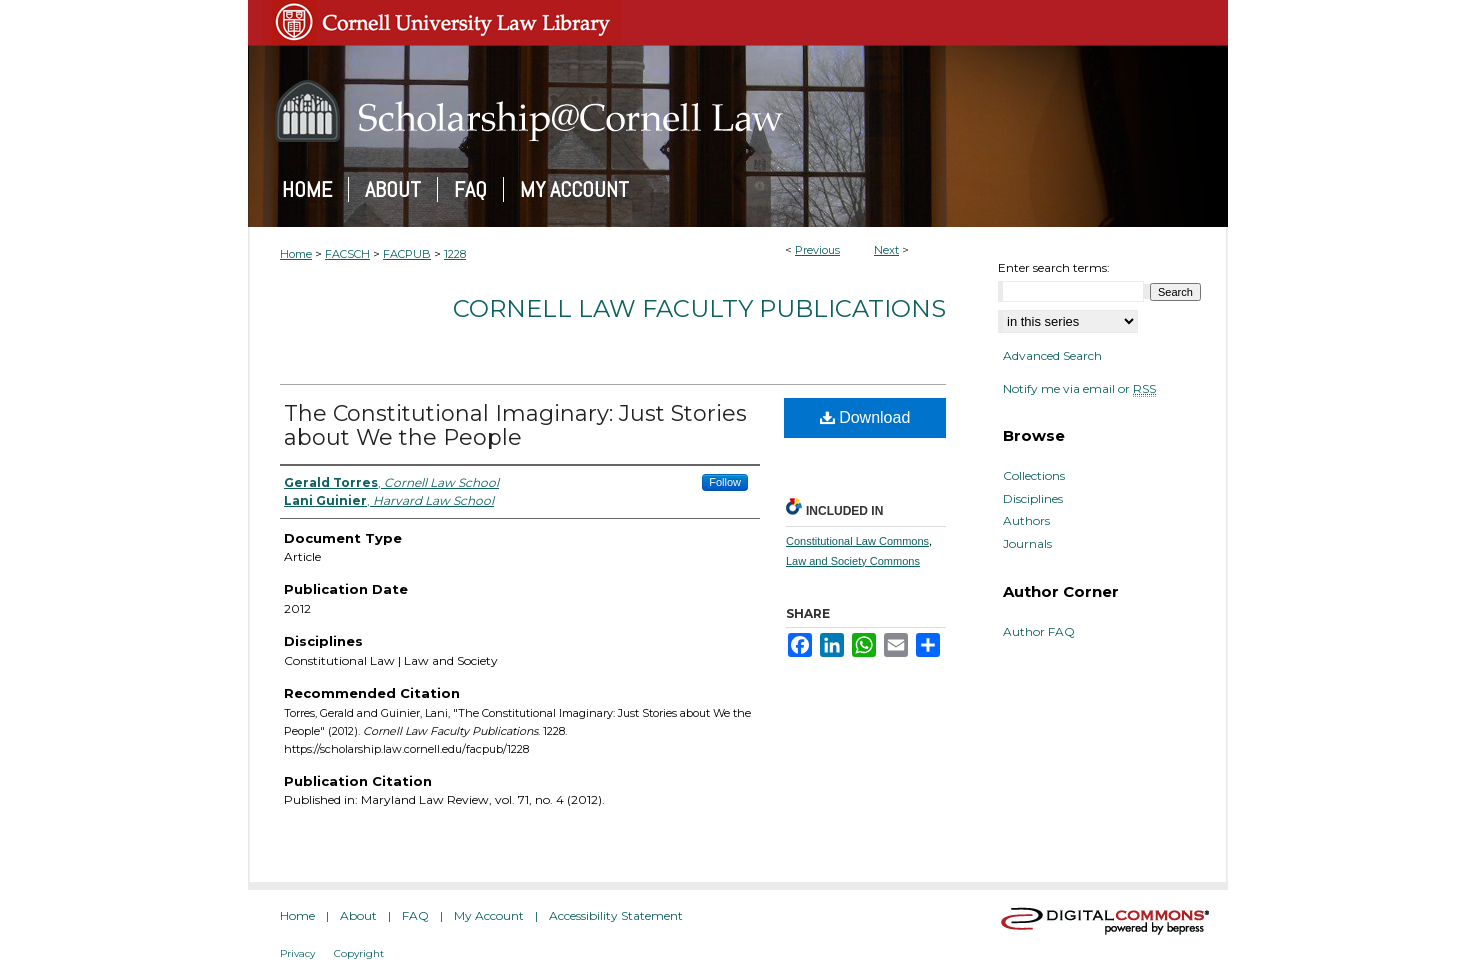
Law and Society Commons (853, 561)
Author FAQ (1039, 632)
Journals (1027, 544)
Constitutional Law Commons (857, 541)
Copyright (359, 953)
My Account (489, 915)
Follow (725, 482)
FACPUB (407, 254)
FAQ (415, 915)
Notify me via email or (1079, 389)
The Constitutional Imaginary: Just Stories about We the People (515, 425)
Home (296, 254)
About (358, 915)
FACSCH (347, 254)
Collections (1034, 476)
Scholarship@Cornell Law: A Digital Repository (738, 111)
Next (886, 250)
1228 (455, 254)
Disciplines (1033, 499)
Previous (817, 250)
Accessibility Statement (616, 915)
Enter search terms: (1054, 267)
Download (865, 417)
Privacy (297, 953)
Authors (1026, 521)
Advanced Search (1052, 355)
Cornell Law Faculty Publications (699, 308)
